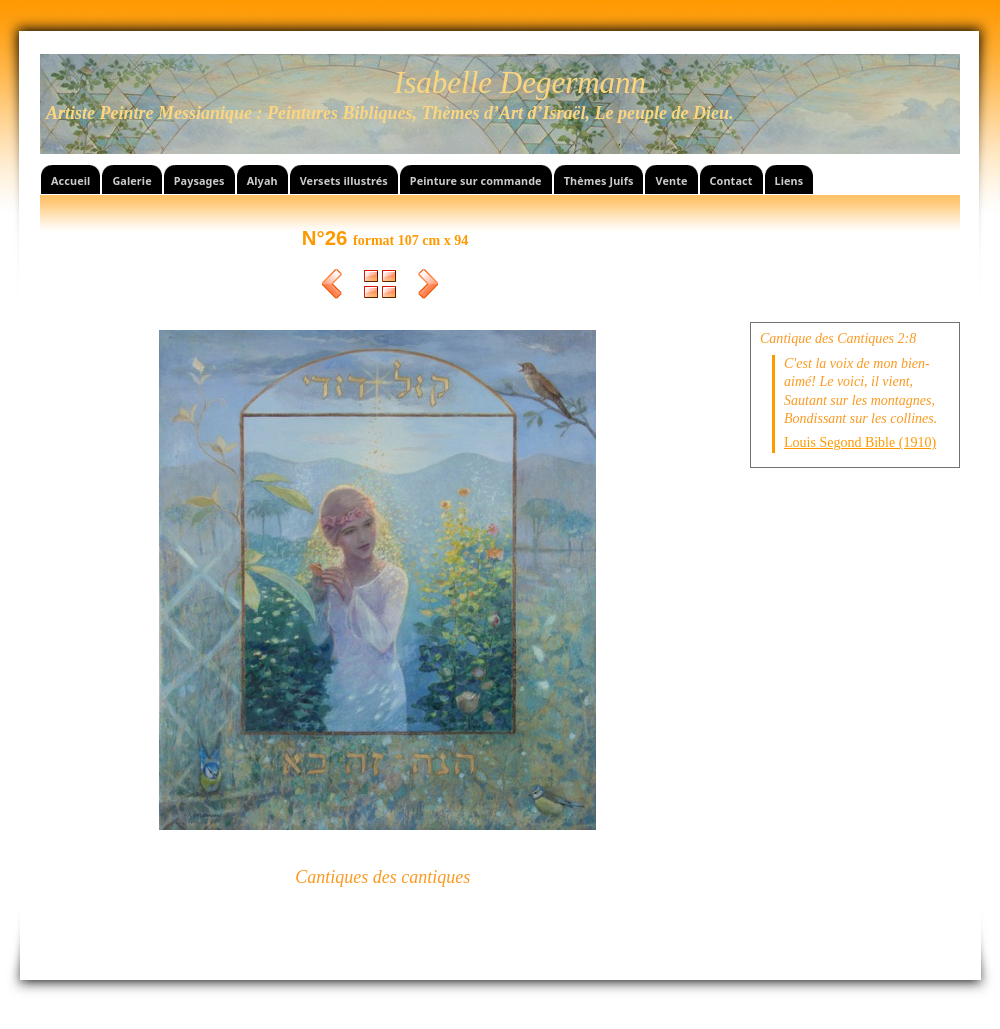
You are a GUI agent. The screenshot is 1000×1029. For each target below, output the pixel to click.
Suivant (428, 287)
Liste (380, 287)
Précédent (332, 287)
